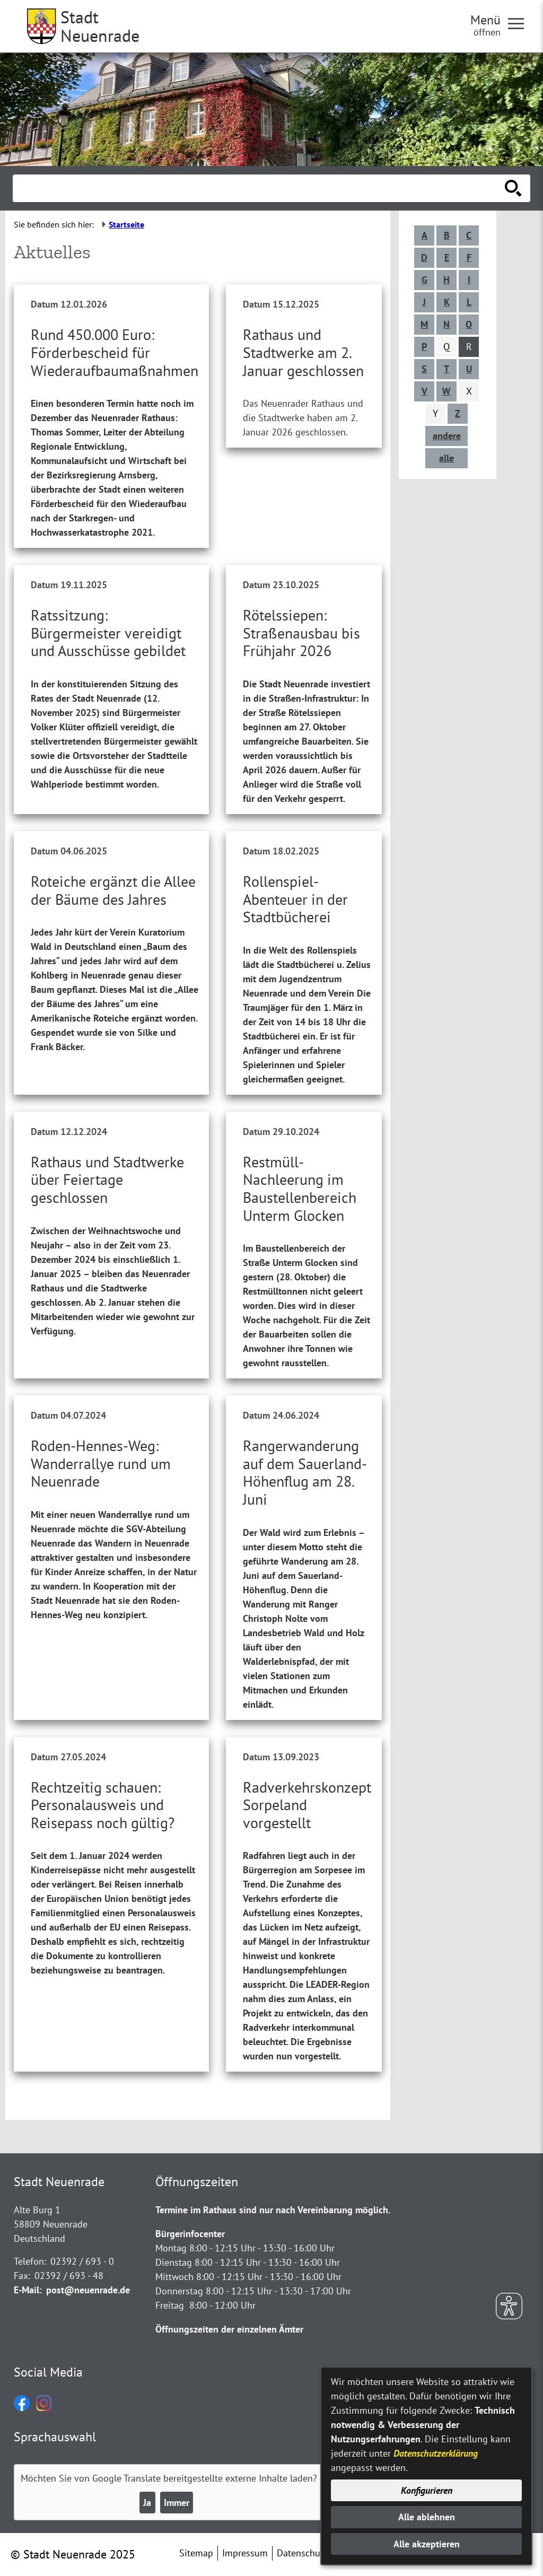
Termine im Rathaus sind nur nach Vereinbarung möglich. (272, 2210)
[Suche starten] (513, 188)
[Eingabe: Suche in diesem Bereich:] (260, 188)
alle (446, 458)
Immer (176, 2502)
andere (447, 436)
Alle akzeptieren (426, 2544)
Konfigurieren (426, 2490)
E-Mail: (28, 2290)
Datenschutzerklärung (435, 2453)
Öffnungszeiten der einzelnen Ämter (229, 2329)
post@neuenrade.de (88, 2290)
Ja (147, 2502)
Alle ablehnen (426, 2517)
